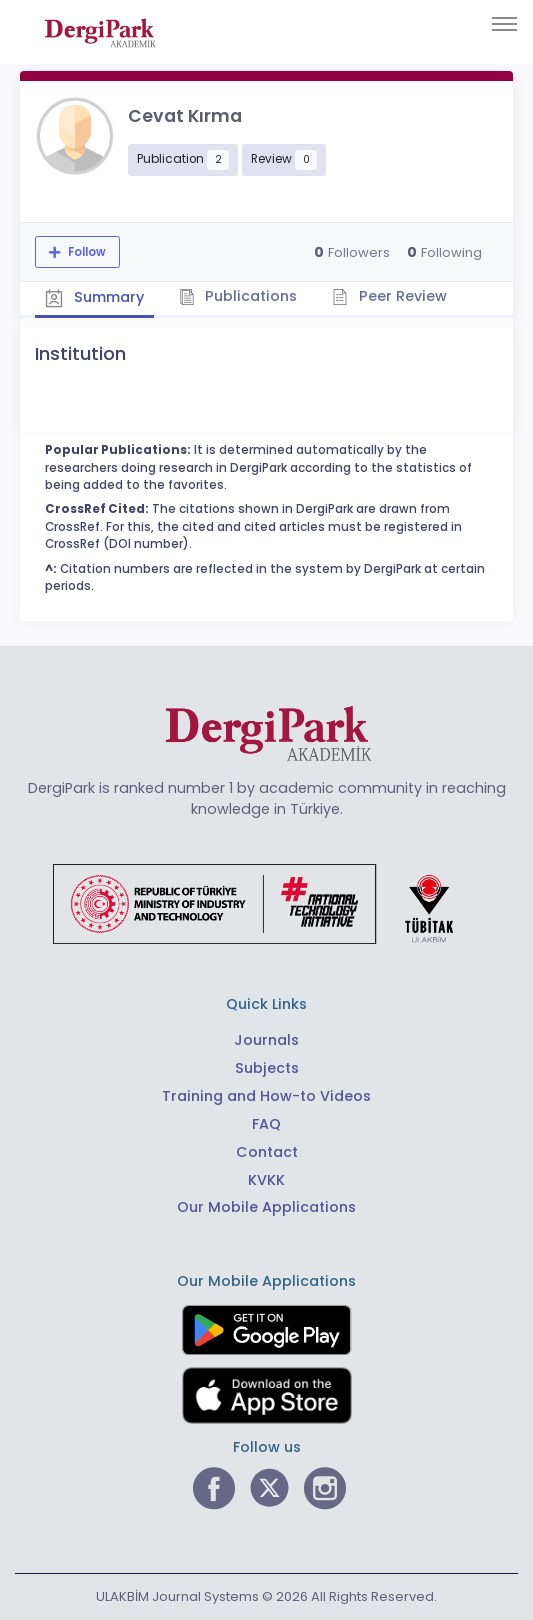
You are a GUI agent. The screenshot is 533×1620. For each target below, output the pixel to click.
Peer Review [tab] (389, 296)
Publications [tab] (238, 296)
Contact (267, 1152)
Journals (266, 1040)
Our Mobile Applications (266, 1207)
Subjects (267, 1068)
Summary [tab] (94, 298)
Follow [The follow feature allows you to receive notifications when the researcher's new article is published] (85, 252)
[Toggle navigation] (504, 24)
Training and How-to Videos (266, 1096)
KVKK (266, 1180)
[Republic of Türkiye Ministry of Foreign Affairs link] (266, 903)
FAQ (266, 1124)
